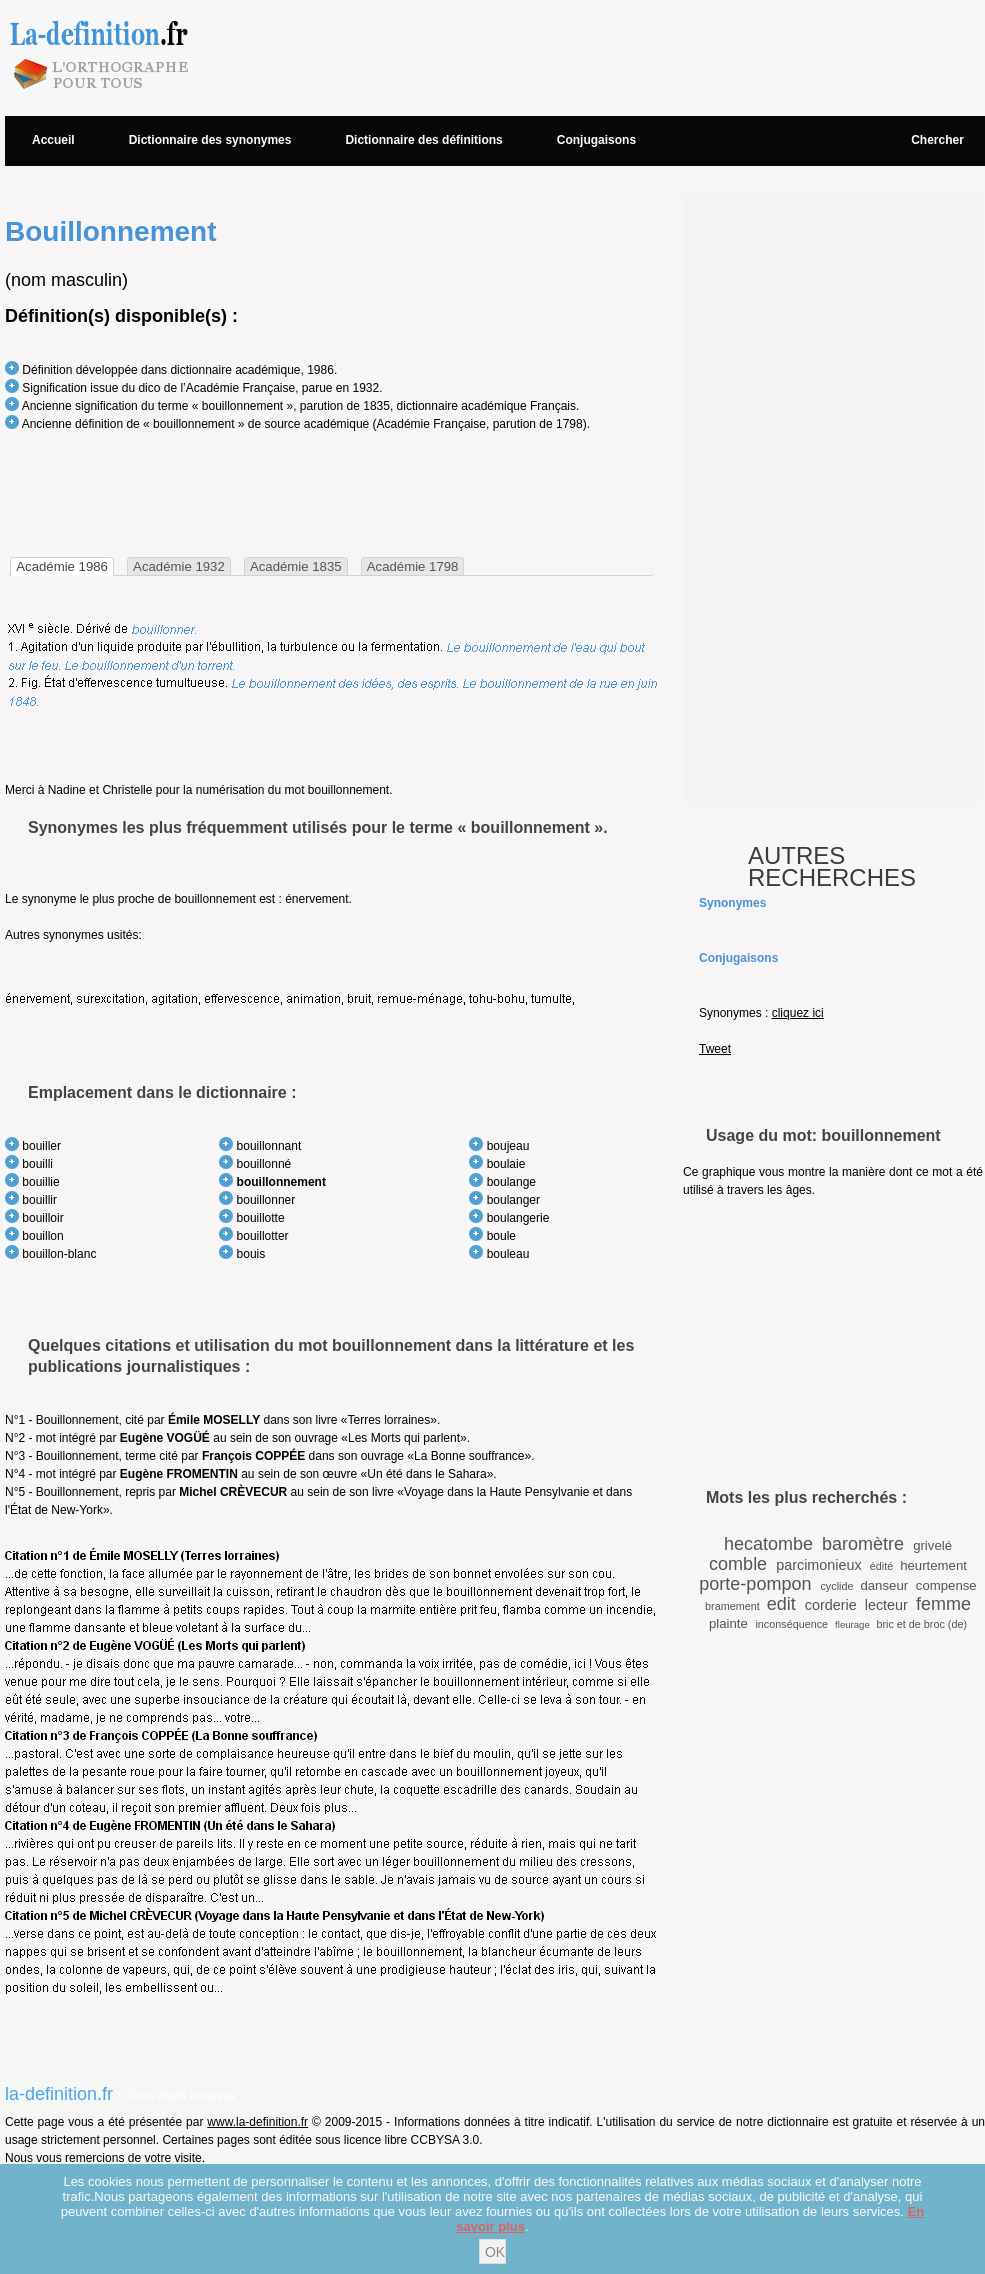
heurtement (933, 1565)
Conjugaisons (596, 140)
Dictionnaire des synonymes (210, 140)
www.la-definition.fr (257, 2122)
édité (881, 1566)
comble (738, 1564)
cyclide (836, 1586)
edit (781, 1604)
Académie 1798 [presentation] (413, 566)
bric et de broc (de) (921, 1624)
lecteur (886, 1605)
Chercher (937, 140)
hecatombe (768, 1544)
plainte (728, 1623)
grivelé (932, 1545)
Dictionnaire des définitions (423, 140)
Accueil (53, 140)
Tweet (715, 1049)
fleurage (852, 1624)
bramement (732, 1606)
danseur (884, 1585)
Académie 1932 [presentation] (179, 566)
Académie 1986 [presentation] (62, 566)
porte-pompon (755, 1584)
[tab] (62, 566)
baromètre (863, 1544)
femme (943, 1604)
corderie (831, 1605)
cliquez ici (798, 1013)
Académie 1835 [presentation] (296, 566)
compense (946, 1585)
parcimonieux (819, 1565)
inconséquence (791, 1624)
